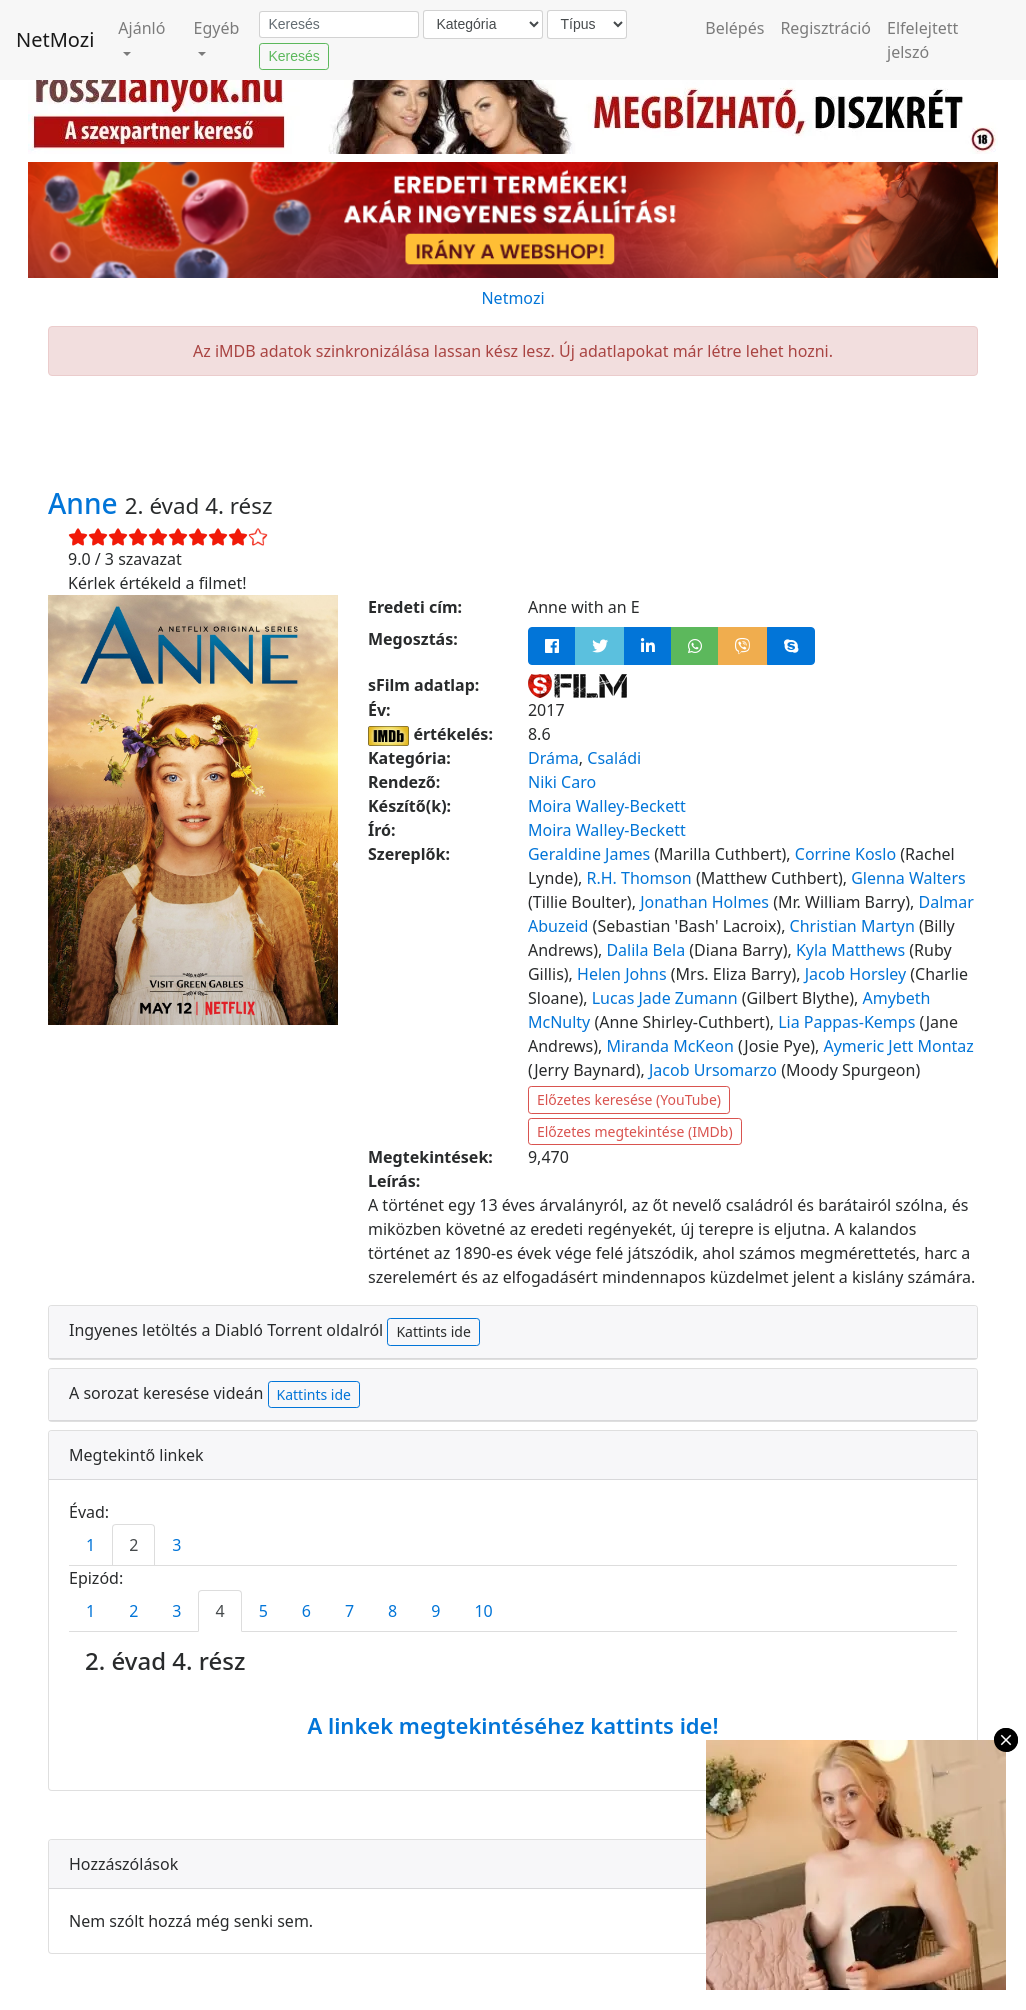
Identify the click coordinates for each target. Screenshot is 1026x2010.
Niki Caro (562, 782)
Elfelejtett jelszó (922, 40)
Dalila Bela (645, 950)
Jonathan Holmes (704, 902)
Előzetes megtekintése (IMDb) (635, 1131)
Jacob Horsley (856, 974)
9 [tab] (435, 1611)
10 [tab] (483, 1611)
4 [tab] (219, 1611)
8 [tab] (392, 1611)
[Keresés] (339, 25)
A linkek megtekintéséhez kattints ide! (512, 1725)
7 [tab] (349, 1611)
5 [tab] (263, 1611)
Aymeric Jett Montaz (898, 1046)
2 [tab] (133, 1545)
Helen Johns (622, 974)
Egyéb (217, 28)
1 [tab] (90, 1545)
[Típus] (587, 24)
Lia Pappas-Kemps (846, 1022)
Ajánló (141, 28)
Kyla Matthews (850, 950)
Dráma (553, 758)
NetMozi (55, 39)
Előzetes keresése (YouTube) (629, 1099)
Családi (614, 758)
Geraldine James (589, 854)
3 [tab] (176, 1545)
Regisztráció (825, 28)
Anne (86, 503)
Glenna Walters (908, 878)
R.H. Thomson (639, 878)
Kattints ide (433, 1331)
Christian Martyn (852, 926)
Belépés (734, 28)
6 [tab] (306, 1611)
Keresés (293, 56)
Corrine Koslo (845, 854)
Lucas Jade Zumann (665, 998)
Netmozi (512, 298)
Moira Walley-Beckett (607, 806)
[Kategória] (483, 24)
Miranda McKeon (669, 1046)
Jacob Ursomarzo (713, 1070)
